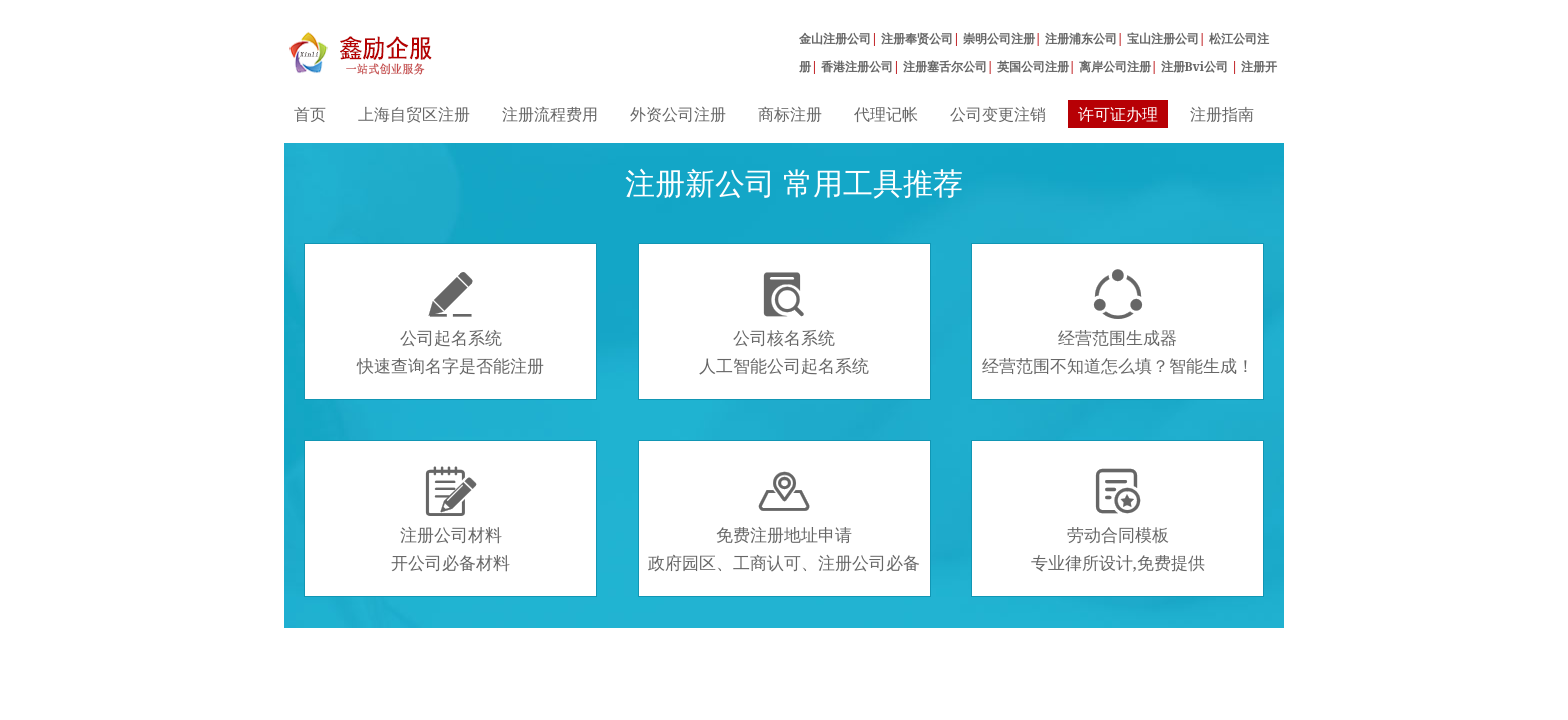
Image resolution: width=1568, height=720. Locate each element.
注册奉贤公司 (917, 38)
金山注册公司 (835, 38)
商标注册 (790, 114)
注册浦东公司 (1081, 38)
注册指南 (1222, 114)
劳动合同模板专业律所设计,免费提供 (1118, 520)
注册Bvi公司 (1196, 66)
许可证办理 (1118, 114)
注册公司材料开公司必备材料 (450, 520)
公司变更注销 (998, 114)
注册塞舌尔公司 (945, 66)
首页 (310, 114)
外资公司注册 (678, 114)
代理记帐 (886, 114)
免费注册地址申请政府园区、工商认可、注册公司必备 (784, 520)
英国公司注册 (1033, 66)
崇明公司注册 (999, 38)
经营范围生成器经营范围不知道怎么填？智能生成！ (1118, 323)
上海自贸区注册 (414, 114)
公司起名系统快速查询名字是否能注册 (450, 323)
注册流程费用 (550, 114)
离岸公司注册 (1115, 66)
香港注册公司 (857, 66)
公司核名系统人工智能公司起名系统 (784, 323)
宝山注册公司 (1163, 38)
